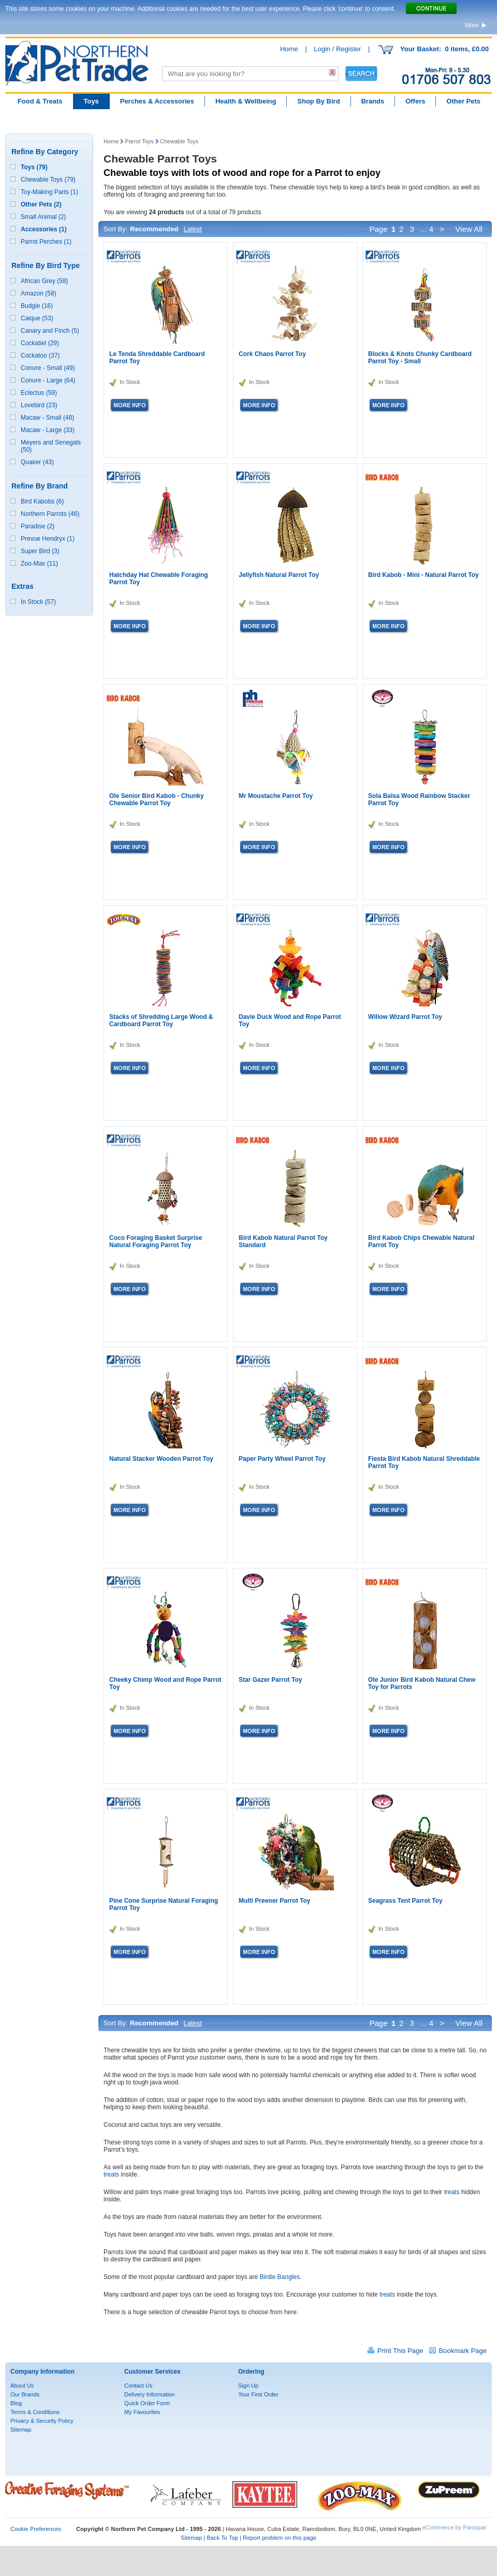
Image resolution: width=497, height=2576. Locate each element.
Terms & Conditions (35, 2412)
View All (470, 229)
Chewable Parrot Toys (160, 159)
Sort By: (115, 229)
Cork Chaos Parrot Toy (272, 354)
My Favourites (142, 2412)
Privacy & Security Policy (42, 2421)
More (472, 25)
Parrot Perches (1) (46, 241)
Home (289, 49)
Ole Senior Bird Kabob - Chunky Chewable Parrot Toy (156, 799)
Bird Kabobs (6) (42, 501)
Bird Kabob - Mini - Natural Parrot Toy (423, 575)
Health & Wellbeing (245, 101)
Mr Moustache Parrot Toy (276, 796)
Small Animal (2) (43, 216)
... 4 (426, 229)
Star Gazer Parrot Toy (270, 1679)
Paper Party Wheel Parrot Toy (282, 1458)
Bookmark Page (463, 2351)
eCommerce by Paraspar (454, 2527)
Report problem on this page (279, 2538)
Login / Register (337, 49)
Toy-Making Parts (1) (49, 192)
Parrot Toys (139, 141)
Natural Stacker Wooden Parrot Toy (161, 1458)
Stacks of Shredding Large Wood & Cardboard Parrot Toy (161, 1020)
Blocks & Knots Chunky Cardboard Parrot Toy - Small (420, 357)
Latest (192, 229)
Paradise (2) (37, 526)
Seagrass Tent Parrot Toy (405, 1900)
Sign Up (248, 2385)
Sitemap (20, 2429)
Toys (90, 101)
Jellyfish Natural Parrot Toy (279, 575)
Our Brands (24, 2394)
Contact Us (138, 2385)
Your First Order (258, 2394)
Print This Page (400, 2351)
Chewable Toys (179, 141)
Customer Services (152, 2371)
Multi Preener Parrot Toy (274, 1900)
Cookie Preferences (35, 2529)
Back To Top (222, 2538)
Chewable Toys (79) (48, 179)
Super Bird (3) (40, 551)
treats (111, 2174)
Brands (372, 101)
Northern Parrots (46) (50, 513)
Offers (415, 101)
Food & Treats (40, 101)
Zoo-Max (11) (39, 563)
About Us (22, 2385)
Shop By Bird (318, 101)
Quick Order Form (147, 2403)
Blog (16, 2403)
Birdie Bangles (280, 2277)
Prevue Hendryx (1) (48, 538)
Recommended (154, 229)
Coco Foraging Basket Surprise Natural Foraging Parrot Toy (155, 1241)
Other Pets (463, 101)
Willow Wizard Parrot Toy (405, 1016)
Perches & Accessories (157, 101)
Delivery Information (149, 2394)
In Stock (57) (38, 601)
